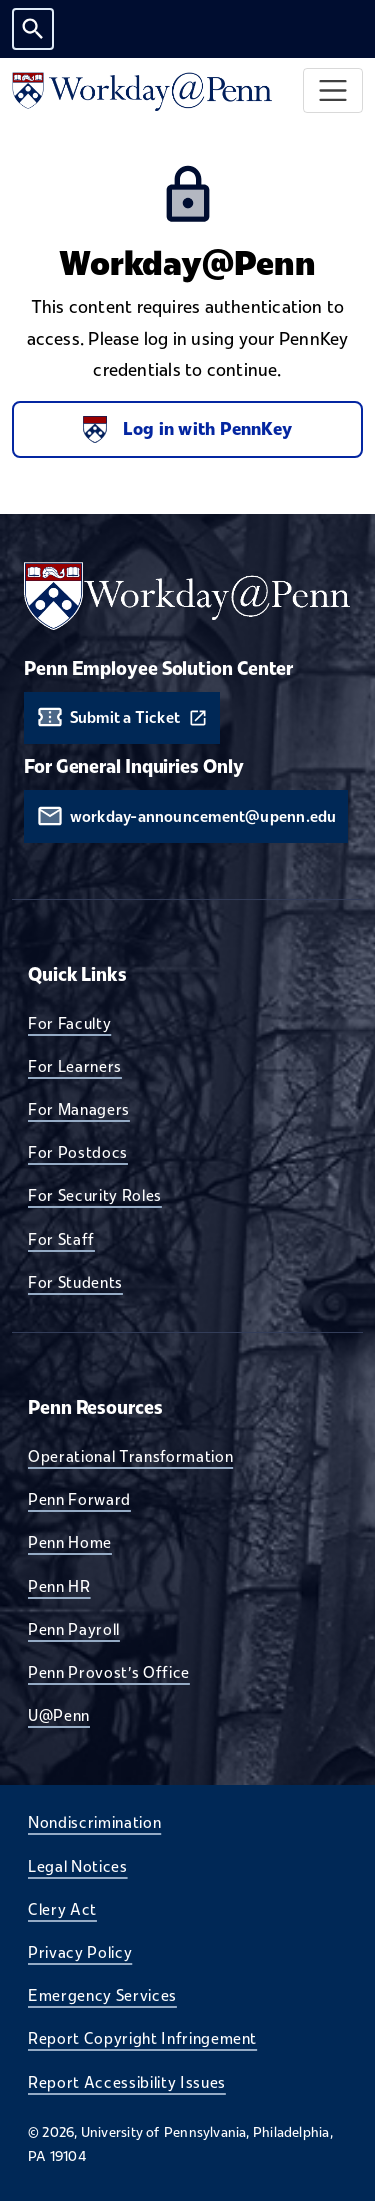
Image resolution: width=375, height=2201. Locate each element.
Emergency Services (102, 1995)
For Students (75, 1282)
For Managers (79, 1109)
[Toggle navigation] (333, 90)
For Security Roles (95, 1195)
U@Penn (59, 1715)
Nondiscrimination (94, 1822)
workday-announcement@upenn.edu (203, 816)
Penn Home (70, 1542)
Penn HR (59, 1586)
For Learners (75, 1066)
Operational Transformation (130, 1456)
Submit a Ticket (125, 717)
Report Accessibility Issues (127, 2082)
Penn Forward (79, 1499)
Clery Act (62, 1909)
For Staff (61, 1239)
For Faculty (69, 1023)
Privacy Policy (80, 1952)
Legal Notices (78, 1866)
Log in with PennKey (187, 429)
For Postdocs (78, 1152)
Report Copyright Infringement (142, 2038)
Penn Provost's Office (109, 1672)
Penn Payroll (74, 1629)
